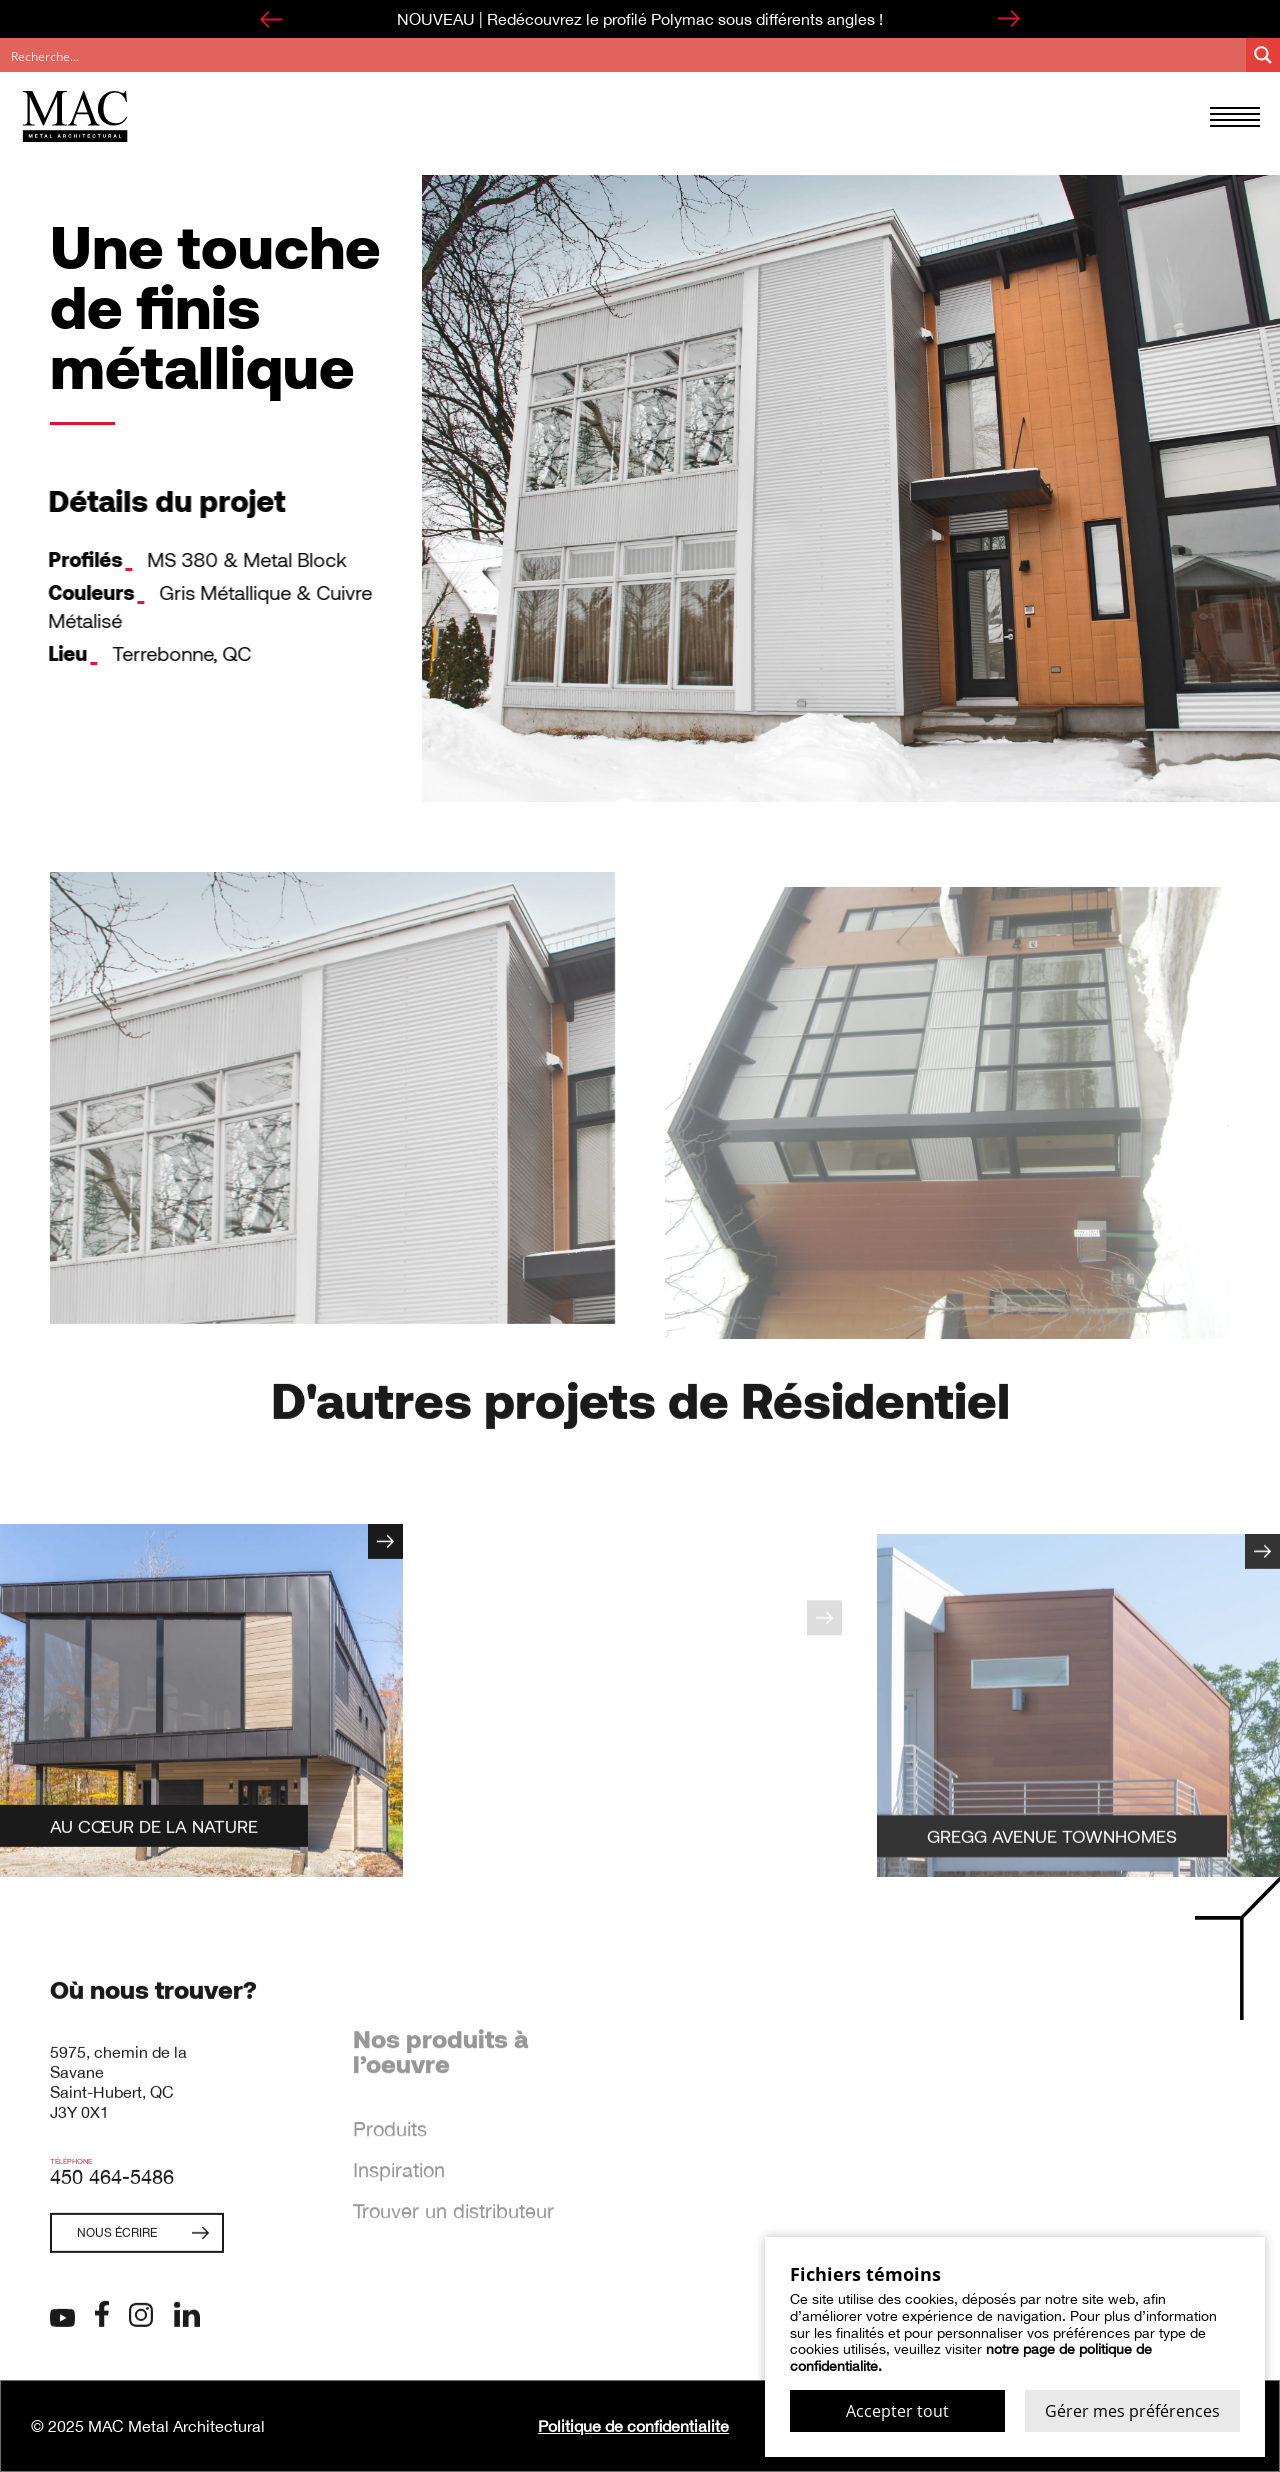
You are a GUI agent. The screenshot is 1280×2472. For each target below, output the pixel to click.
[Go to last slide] (271, 19)
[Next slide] (1009, 19)
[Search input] (624, 55)
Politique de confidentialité (633, 2426)
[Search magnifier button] (1263, 55)
